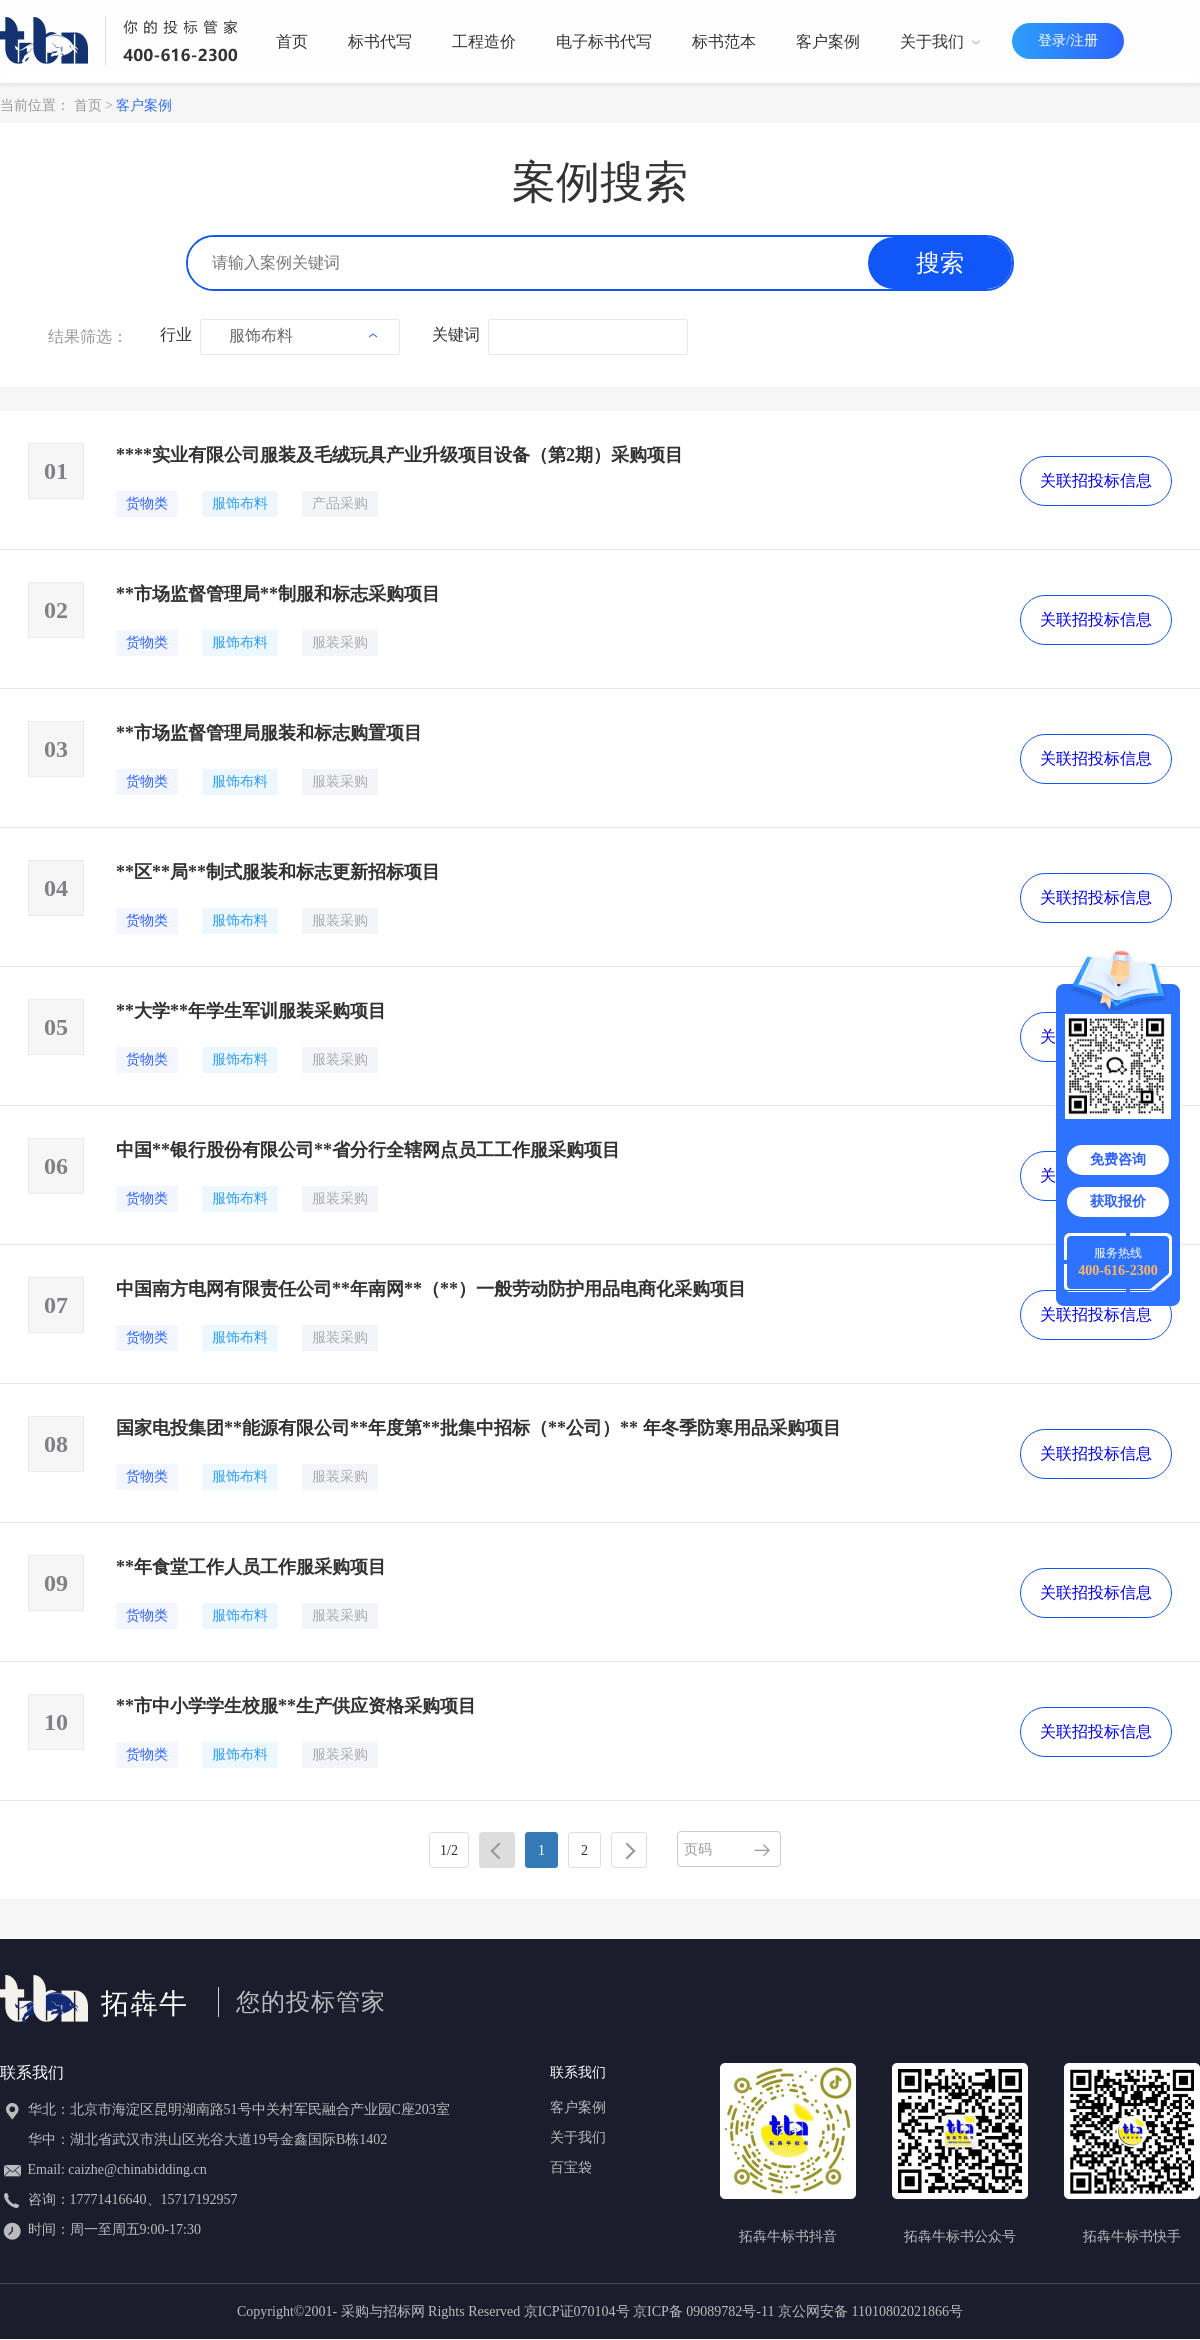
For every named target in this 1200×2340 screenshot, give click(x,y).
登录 (1052, 40)
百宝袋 (571, 2167)
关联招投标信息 (1096, 480)
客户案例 (828, 41)
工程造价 (484, 41)
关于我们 (940, 41)
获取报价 (1118, 1201)
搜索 (940, 263)
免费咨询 (1118, 1159)
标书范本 (724, 41)
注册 (1084, 40)
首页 (292, 41)
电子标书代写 (604, 41)
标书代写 (380, 41)
